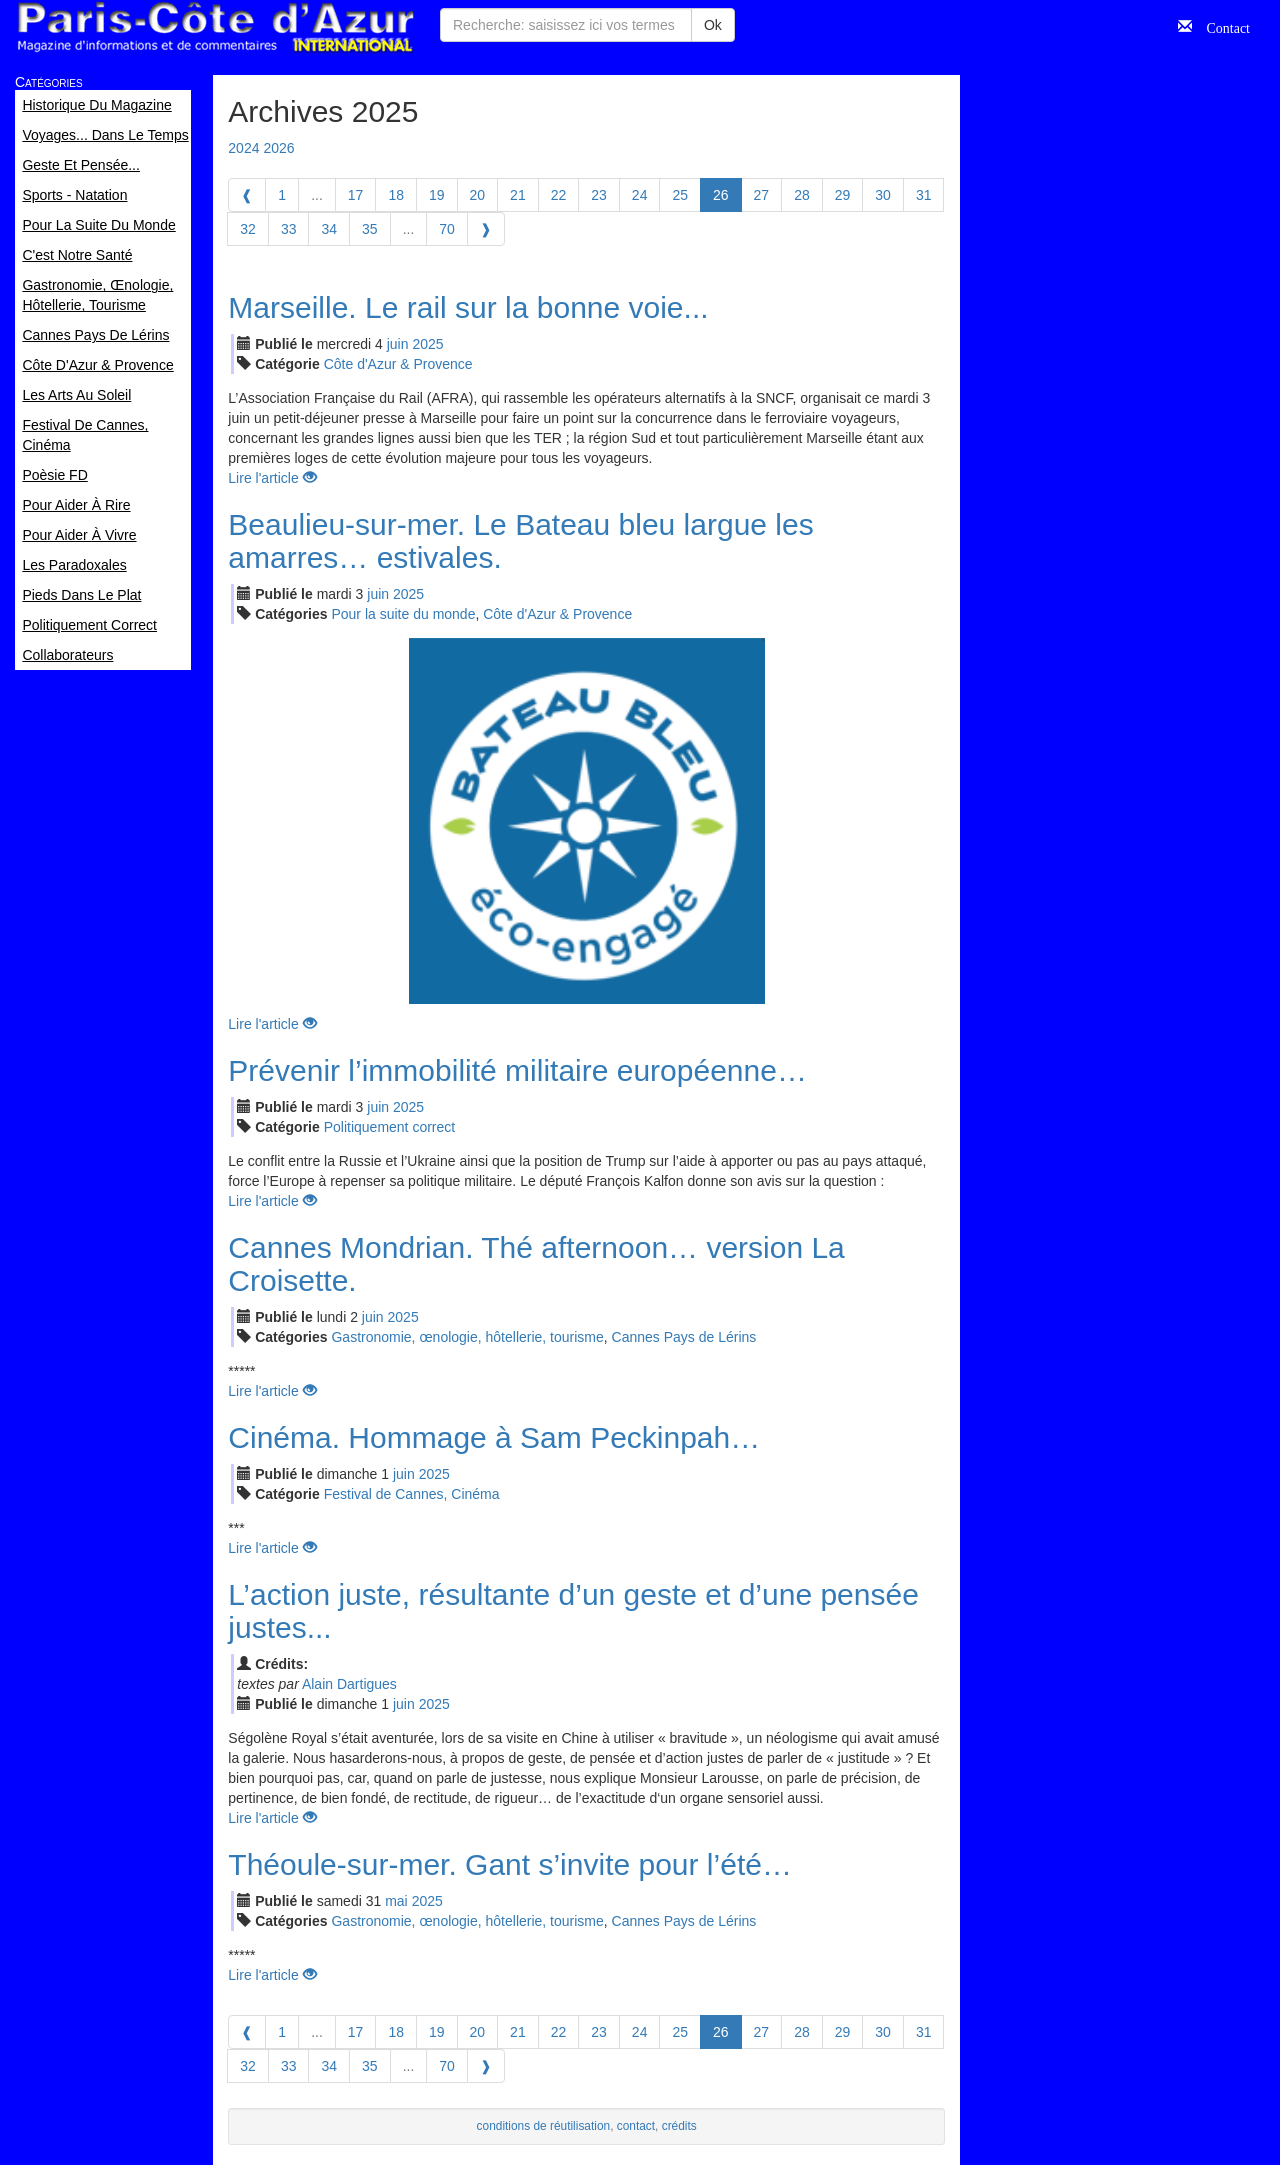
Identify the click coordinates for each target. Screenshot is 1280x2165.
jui (398, 344)
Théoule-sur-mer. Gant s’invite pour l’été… (510, 1864)
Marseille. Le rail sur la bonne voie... (468, 307)
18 (396, 195)
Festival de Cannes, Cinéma (412, 1494)
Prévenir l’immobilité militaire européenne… (517, 1070)
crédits (679, 2126)
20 (478, 195)
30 (883, 195)
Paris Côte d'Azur (215, 27)
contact (636, 2126)
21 (518, 195)
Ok (713, 25)
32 (248, 229)
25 (680, 195)
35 (370, 229)
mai (396, 1901)
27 (762, 195)
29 (843, 195)
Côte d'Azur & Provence (398, 364)
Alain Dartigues (349, 1684)
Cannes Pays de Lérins (684, 1337)
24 (640, 195)
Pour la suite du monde (403, 614)
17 (356, 195)
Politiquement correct (390, 1127)
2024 (243, 148)
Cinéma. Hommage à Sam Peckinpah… (494, 1437)
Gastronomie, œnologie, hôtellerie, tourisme (467, 1337)
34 (329, 229)
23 (599, 195)
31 (924, 195)
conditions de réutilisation (544, 2126)
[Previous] (247, 195)
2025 (427, 344)
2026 (278, 148)
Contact (1221, 26)
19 (437, 195)
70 (447, 229)
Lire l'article (272, 478)
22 (559, 195)
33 (289, 229)
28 (802, 195)
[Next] (486, 229)
